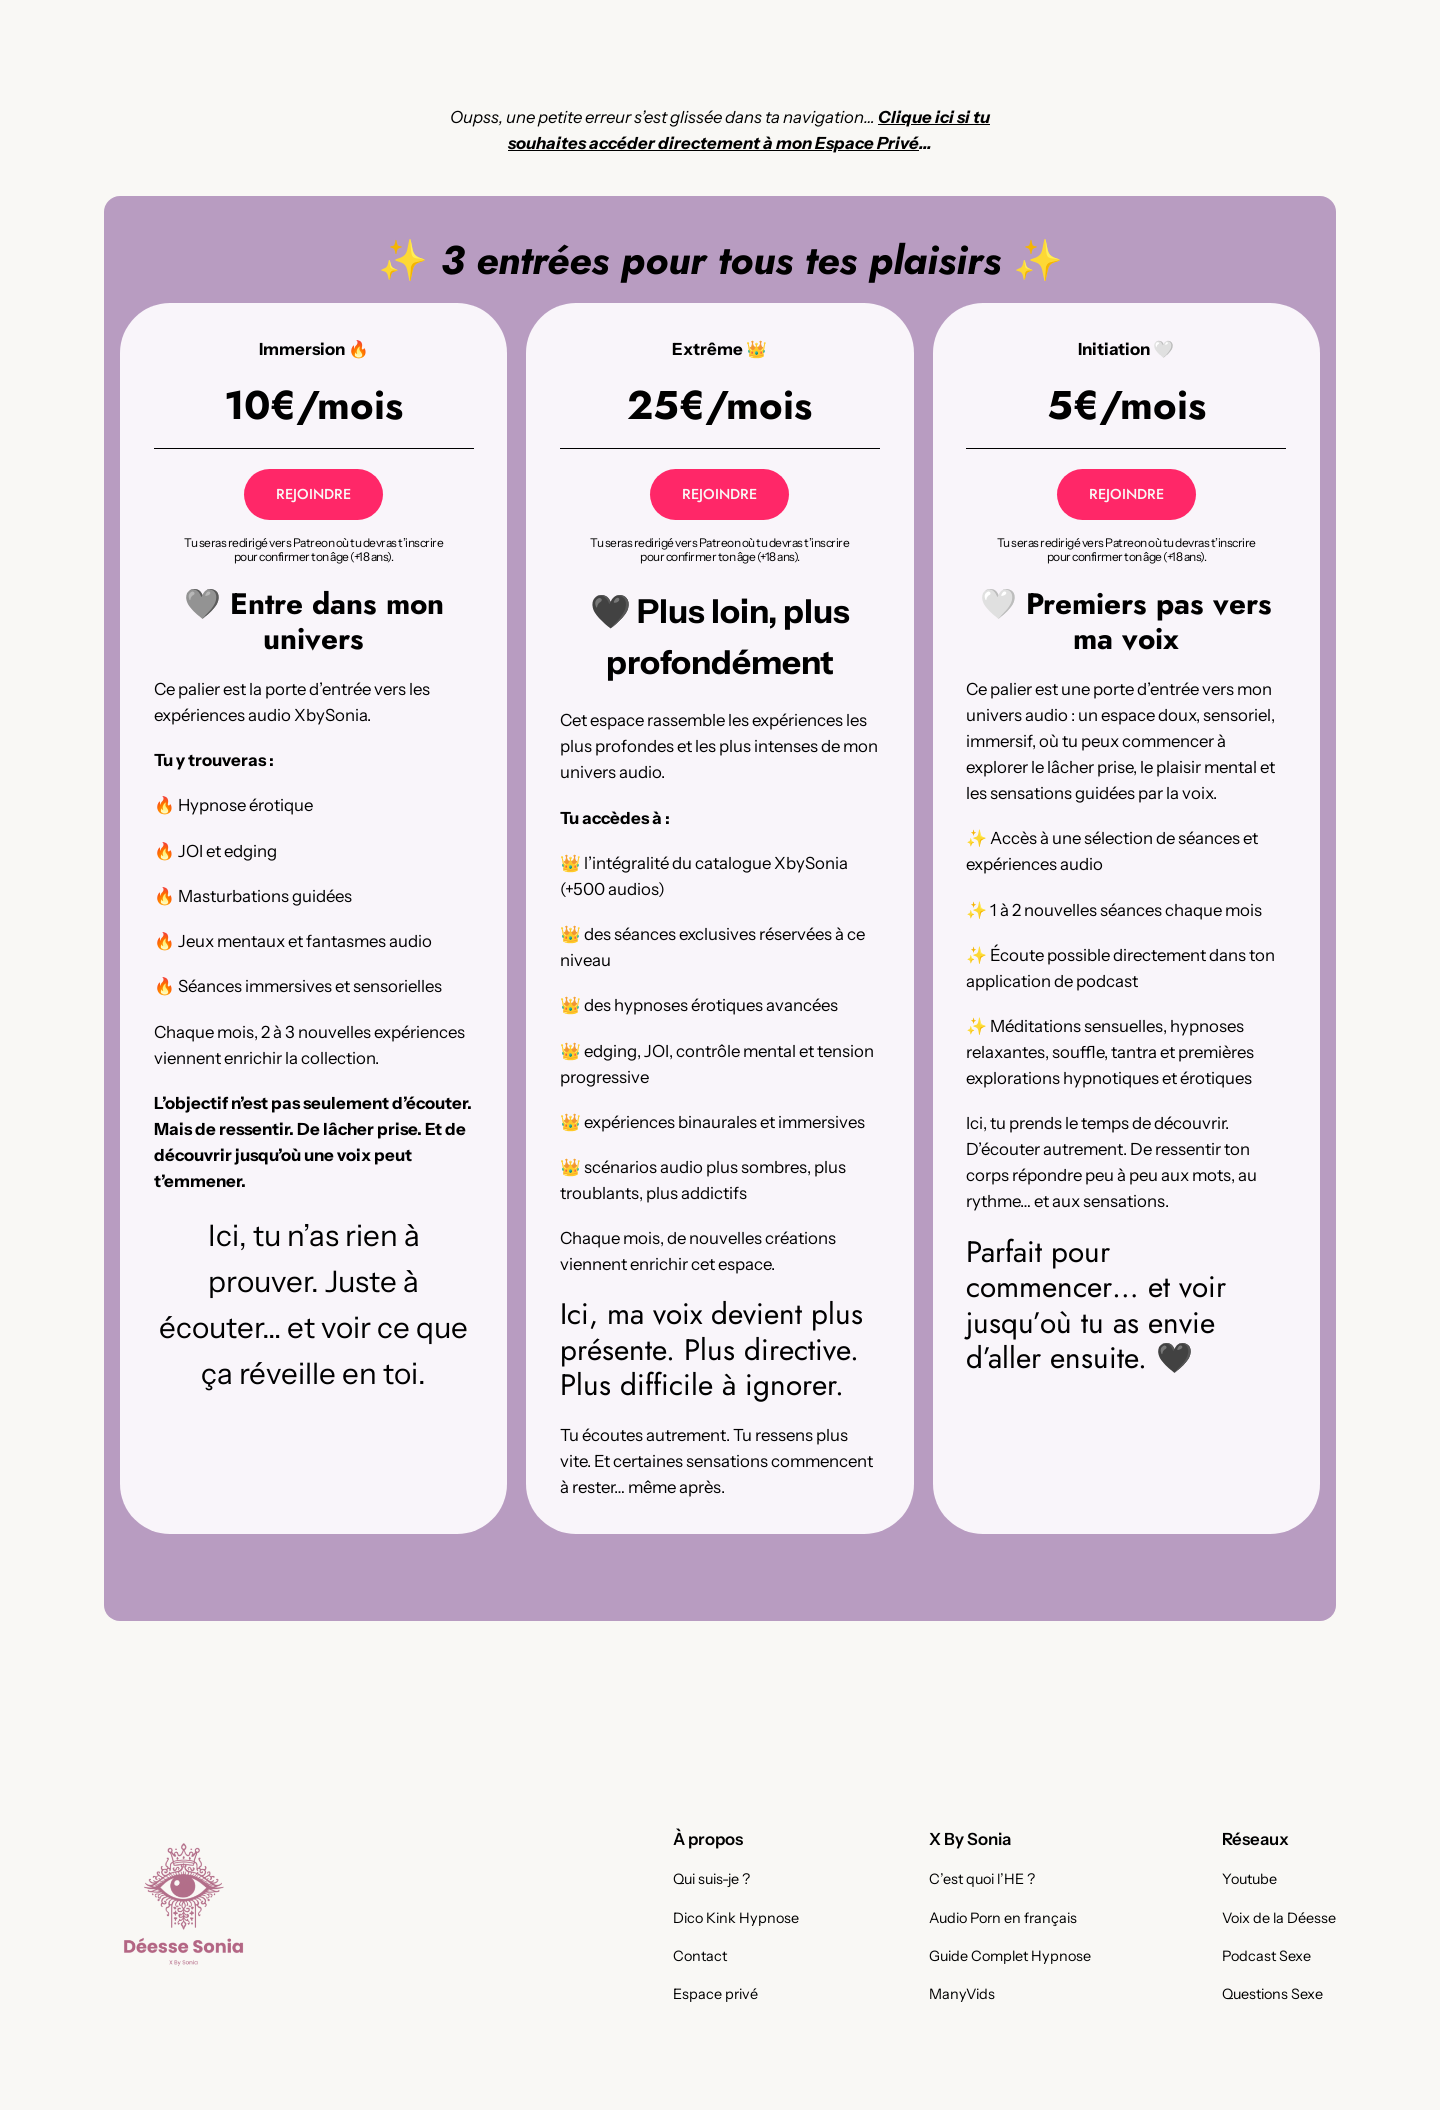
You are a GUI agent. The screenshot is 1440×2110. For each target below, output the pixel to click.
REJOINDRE (313, 494)
